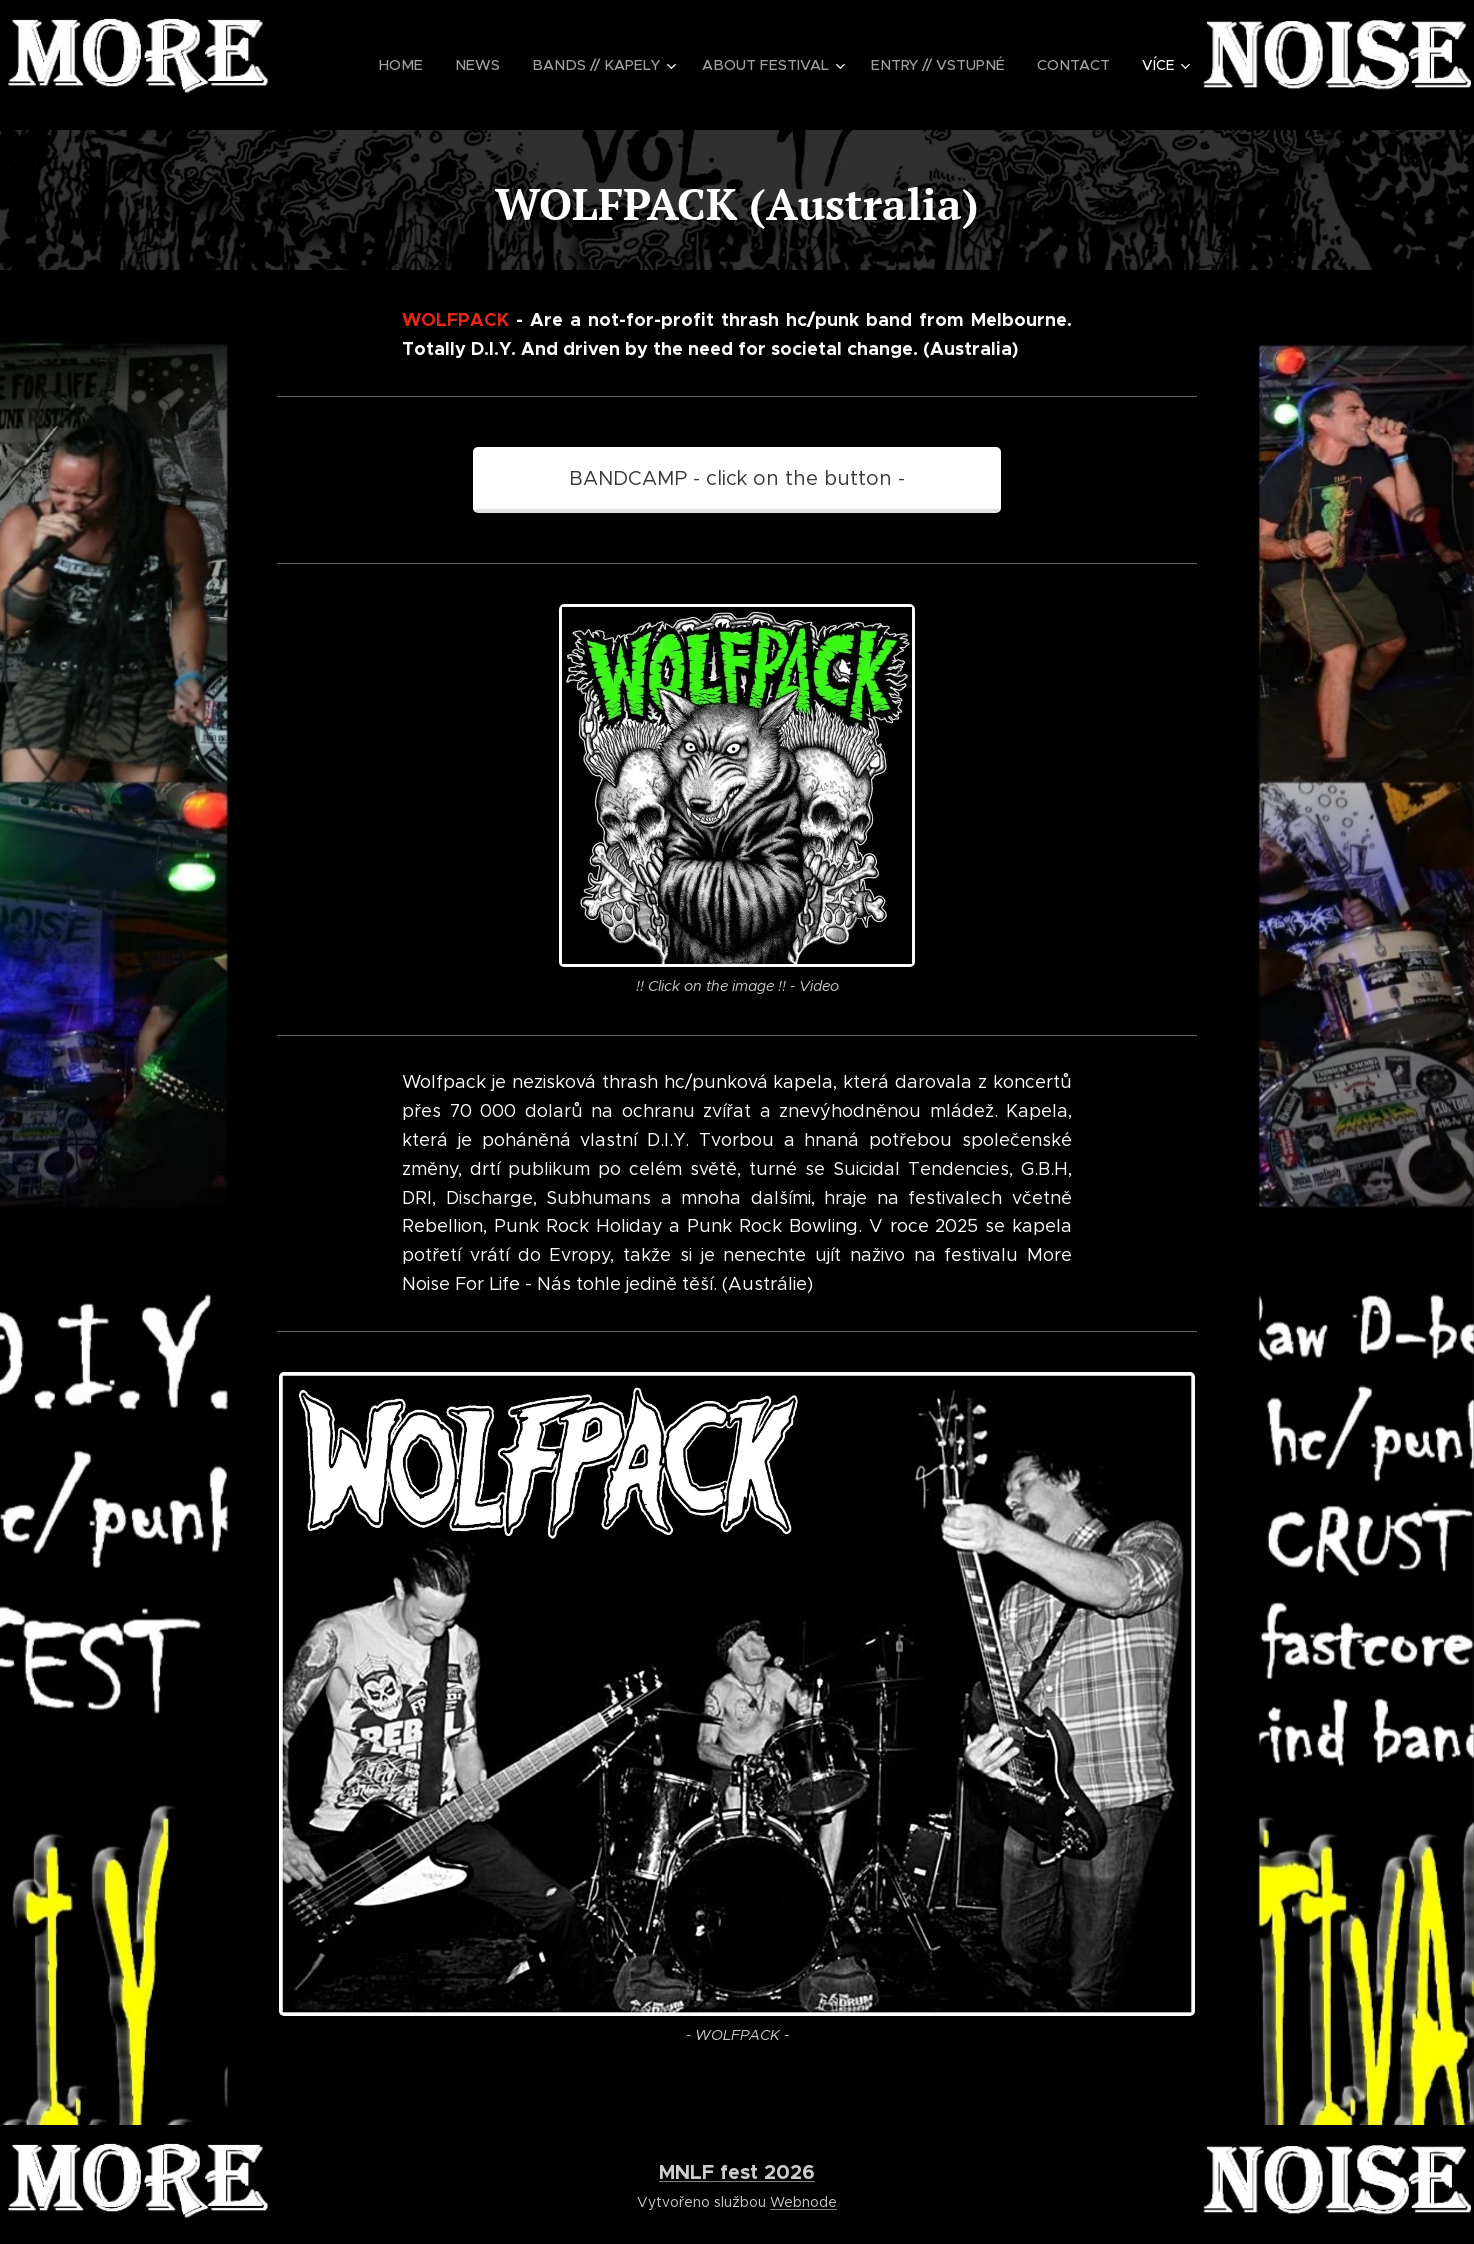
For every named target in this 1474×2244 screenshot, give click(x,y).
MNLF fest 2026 (737, 2172)
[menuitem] (427, 65)
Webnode (803, 2202)
